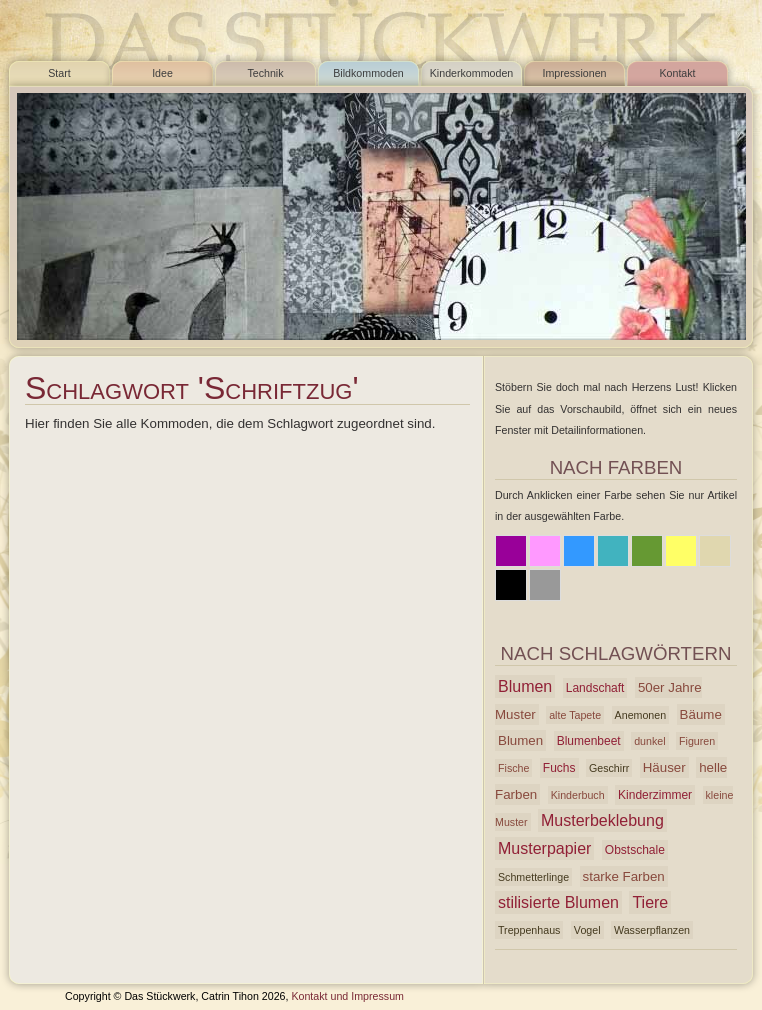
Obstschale (635, 850)
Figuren (697, 741)
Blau (579, 551)
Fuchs (559, 768)
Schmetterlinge (533, 877)
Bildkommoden (368, 73)
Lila (511, 551)
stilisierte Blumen (558, 902)
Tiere (650, 902)
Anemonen (641, 715)
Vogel (587, 930)
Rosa (545, 551)
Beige (715, 551)
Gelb (681, 551)
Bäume (701, 714)
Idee (162, 73)
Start (59, 73)
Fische (513, 768)
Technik (265, 73)
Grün (647, 551)
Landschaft (595, 688)
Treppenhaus (529, 930)
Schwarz (511, 585)
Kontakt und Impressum (347, 996)
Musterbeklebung (602, 820)
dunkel (649, 741)
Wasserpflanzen (652, 930)
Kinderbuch (578, 795)
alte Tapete (575, 715)
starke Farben (624, 876)
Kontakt (677, 73)
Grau (545, 585)
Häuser (664, 767)
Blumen (525, 686)
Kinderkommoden (472, 73)
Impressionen (575, 73)
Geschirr (609, 768)
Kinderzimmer (655, 795)
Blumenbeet (589, 741)
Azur (613, 551)
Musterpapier (544, 848)
